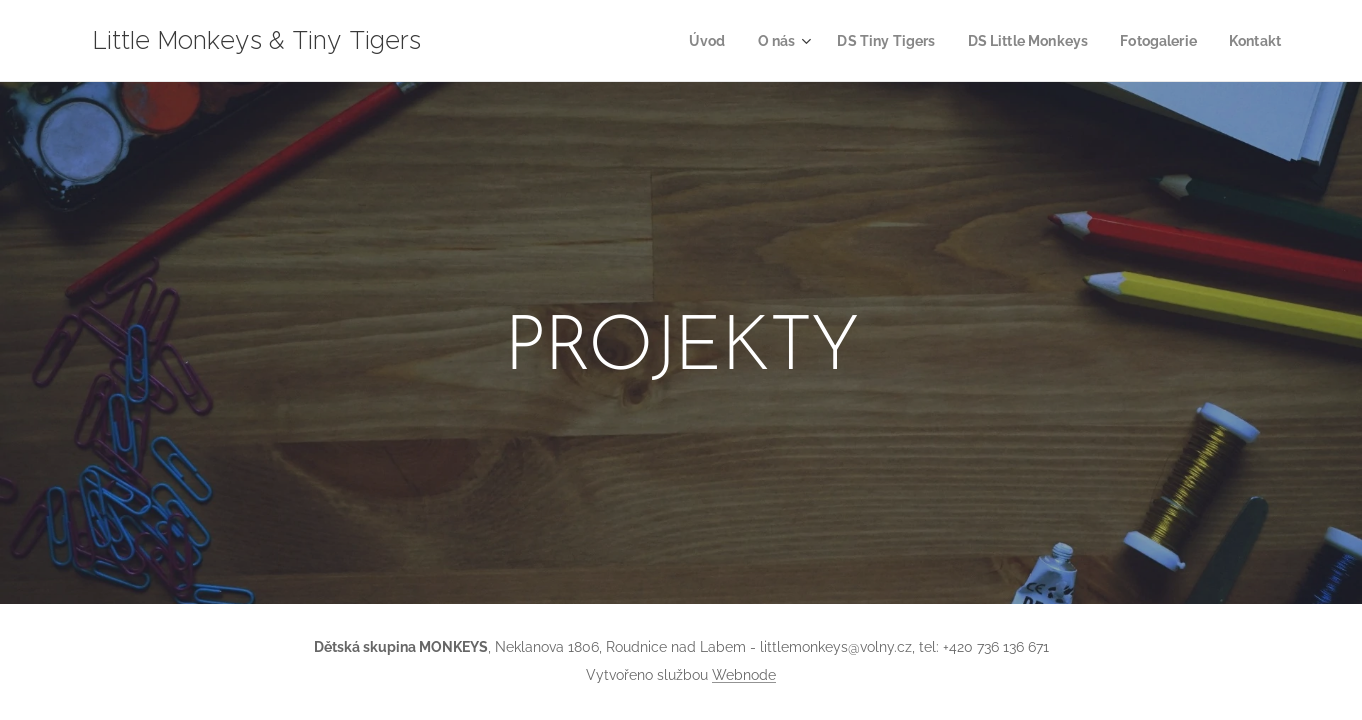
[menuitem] (682, 41)
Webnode (744, 675)
